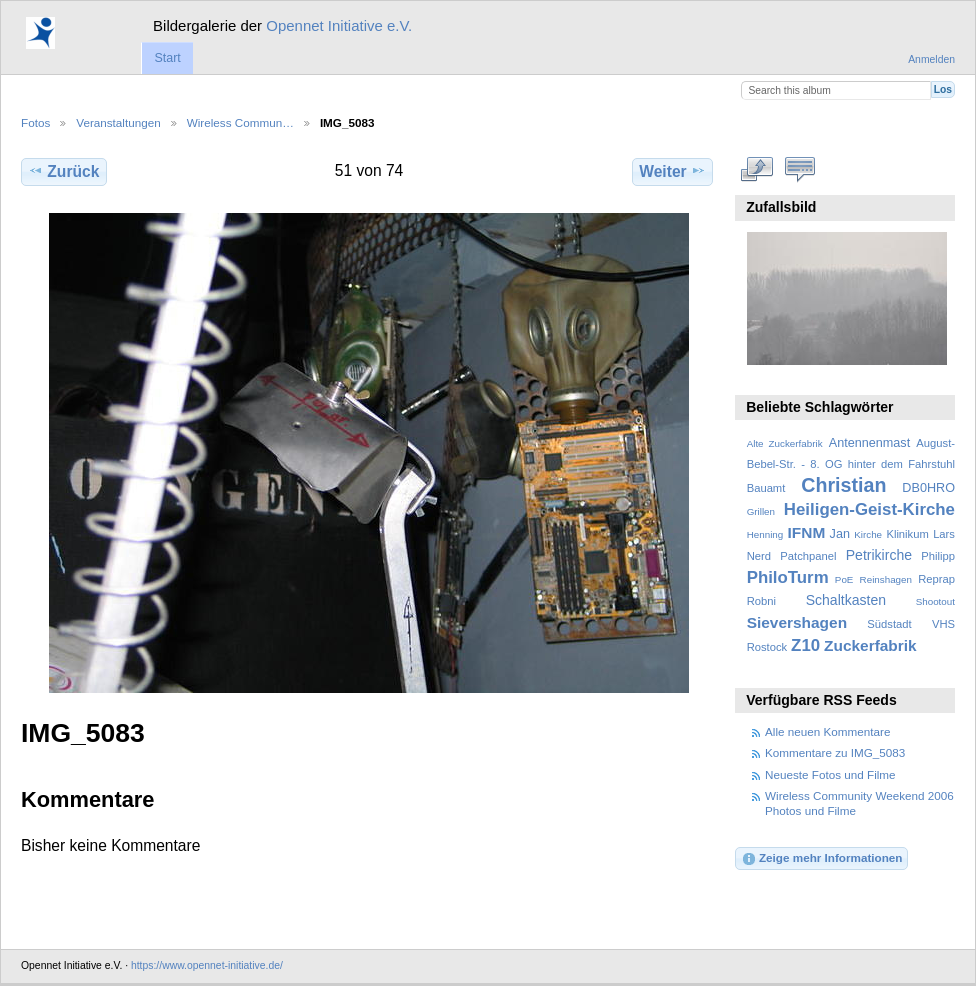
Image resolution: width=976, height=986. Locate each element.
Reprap (936, 579)
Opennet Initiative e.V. (339, 25)
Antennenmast (869, 443)
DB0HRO (928, 488)
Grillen (761, 511)
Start (167, 58)
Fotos (35, 122)
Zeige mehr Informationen (822, 859)
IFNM (807, 532)
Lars (944, 534)
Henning (765, 534)
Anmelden (931, 59)
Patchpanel (808, 556)
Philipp (938, 556)
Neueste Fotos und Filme (830, 774)
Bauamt (766, 488)
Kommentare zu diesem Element (800, 169)
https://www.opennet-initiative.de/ (207, 965)
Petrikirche (879, 555)
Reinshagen (886, 579)
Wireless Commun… (240, 122)
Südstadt (889, 624)
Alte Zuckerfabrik (785, 443)
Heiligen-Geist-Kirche (869, 509)
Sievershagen (797, 622)
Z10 (805, 645)
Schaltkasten (846, 600)
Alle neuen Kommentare (827, 731)
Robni (761, 601)
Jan (840, 534)
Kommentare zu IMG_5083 (835, 752)
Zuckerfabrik (870, 645)
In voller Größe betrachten (757, 169)
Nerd (759, 556)
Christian (843, 485)
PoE (844, 579)
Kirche (868, 534)
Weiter (672, 171)
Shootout (935, 601)
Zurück (63, 171)
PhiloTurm (788, 577)
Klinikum (907, 534)
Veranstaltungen (118, 122)
